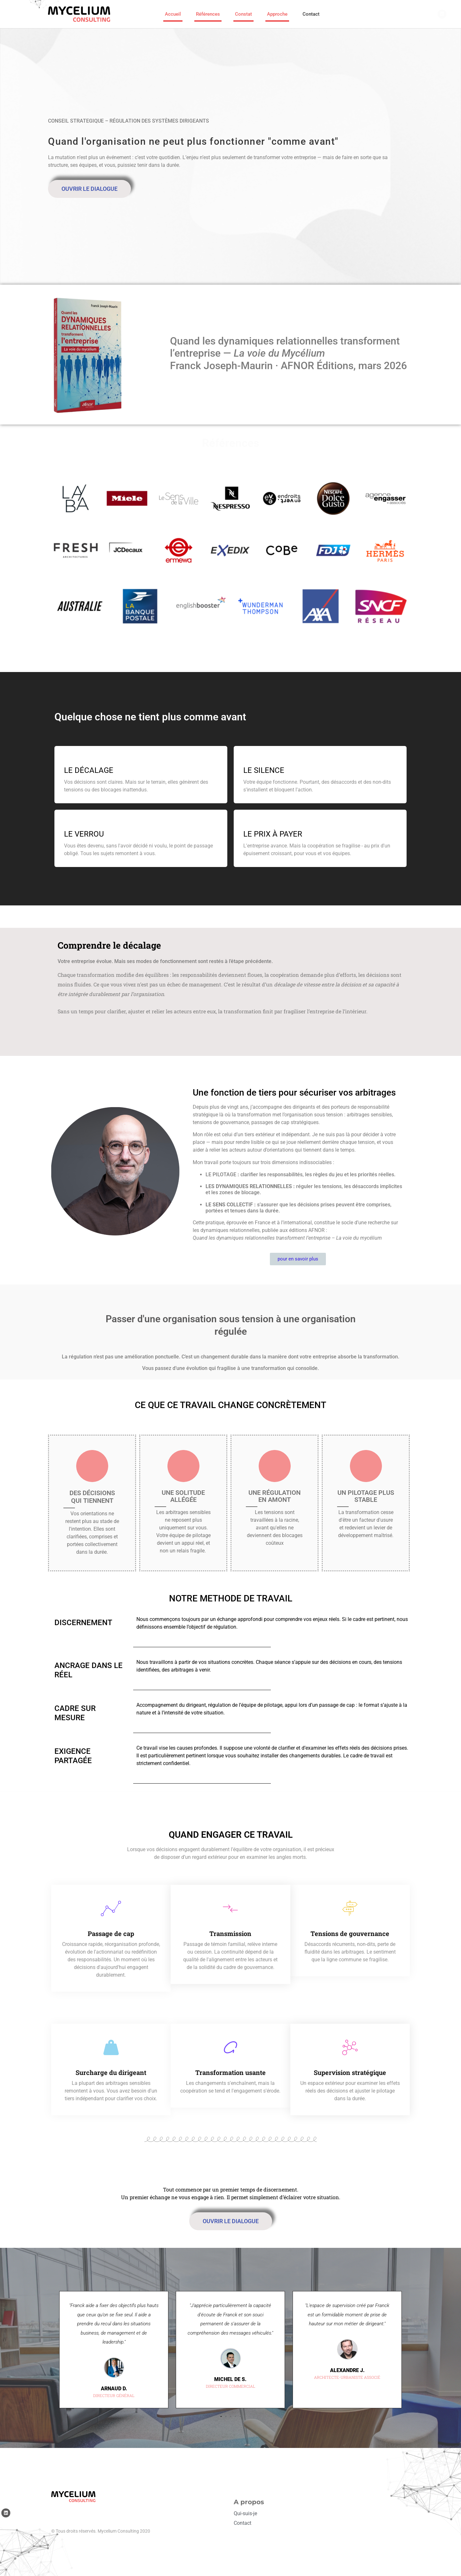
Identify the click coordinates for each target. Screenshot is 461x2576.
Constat (243, 16)
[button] (221, 2416)
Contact (311, 16)
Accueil (173, 16)
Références (208, 16)
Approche (277, 16)
